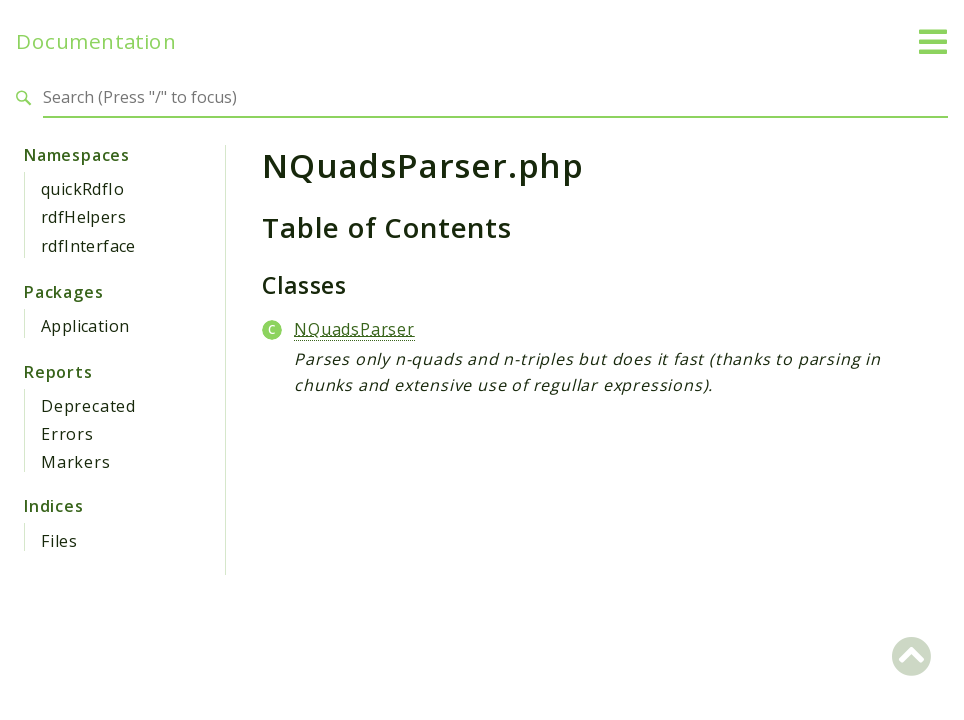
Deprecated (88, 406)
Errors (67, 434)
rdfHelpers (83, 217)
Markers (76, 462)
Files (59, 541)
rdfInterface (88, 246)
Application (85, 326)
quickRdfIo (82, 189)
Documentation (96, 41)
